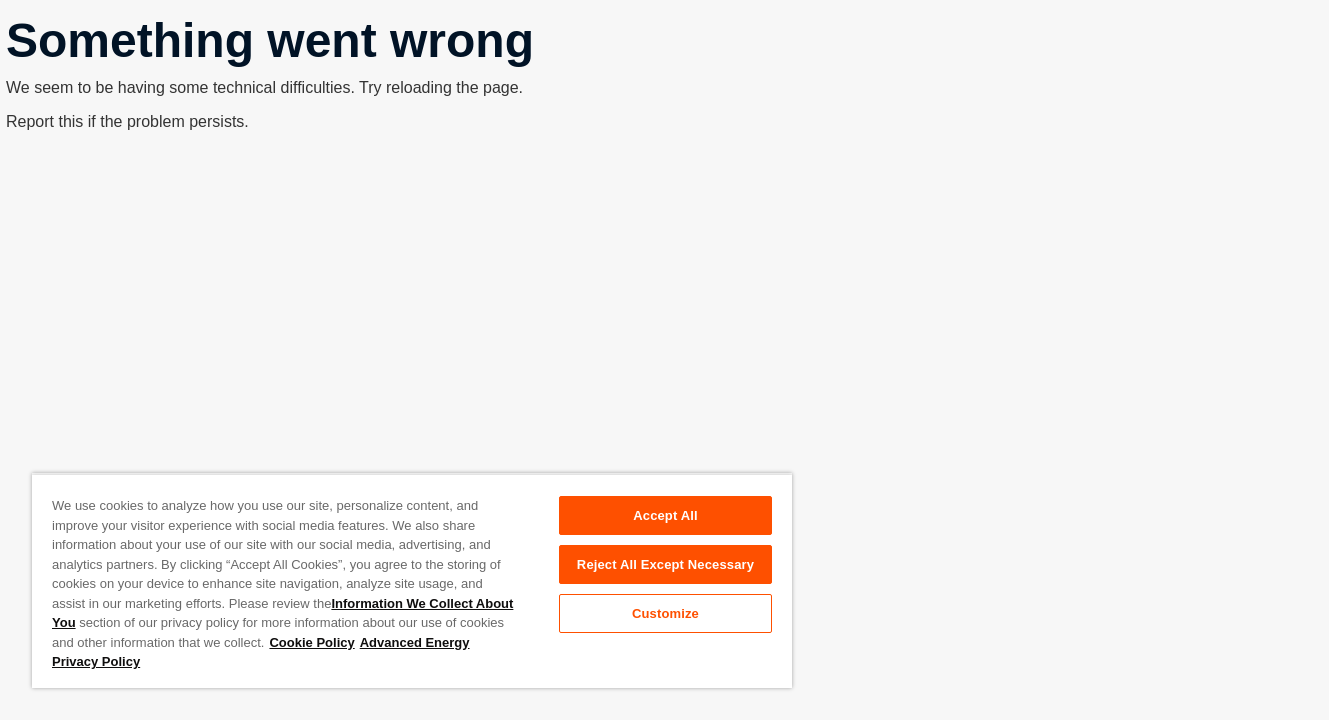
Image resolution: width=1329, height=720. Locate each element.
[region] (412, 580)
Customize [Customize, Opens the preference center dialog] (665, 613)
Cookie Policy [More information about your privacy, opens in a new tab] (311, 642)
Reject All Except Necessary (665, 564)
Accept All (665, 515)
